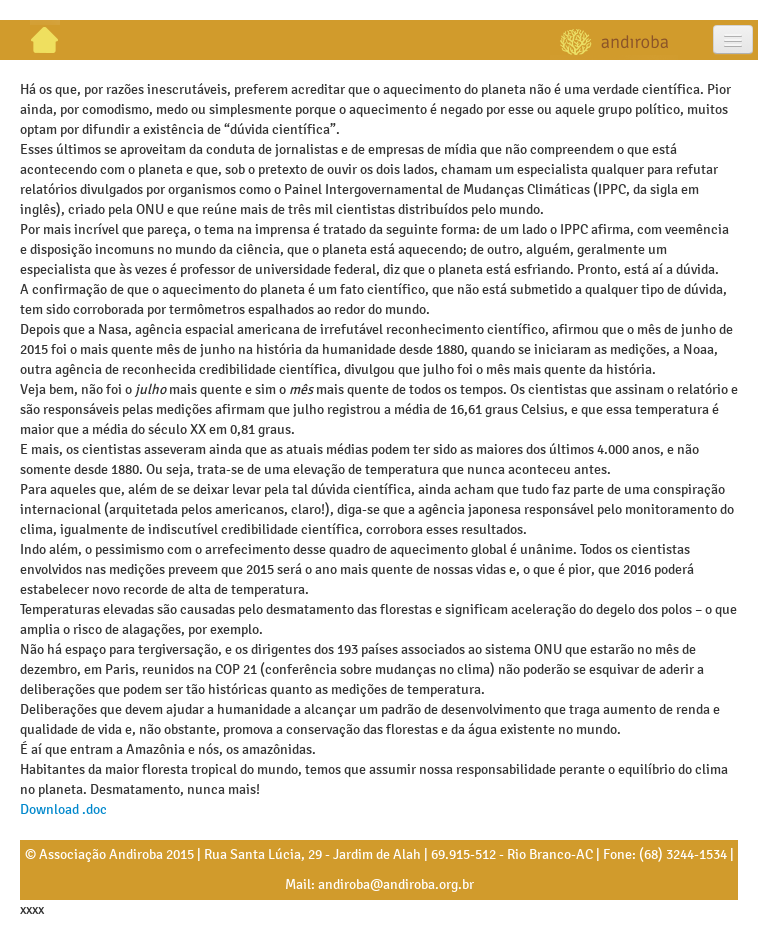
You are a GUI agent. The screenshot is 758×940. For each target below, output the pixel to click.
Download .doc (63, 809)
